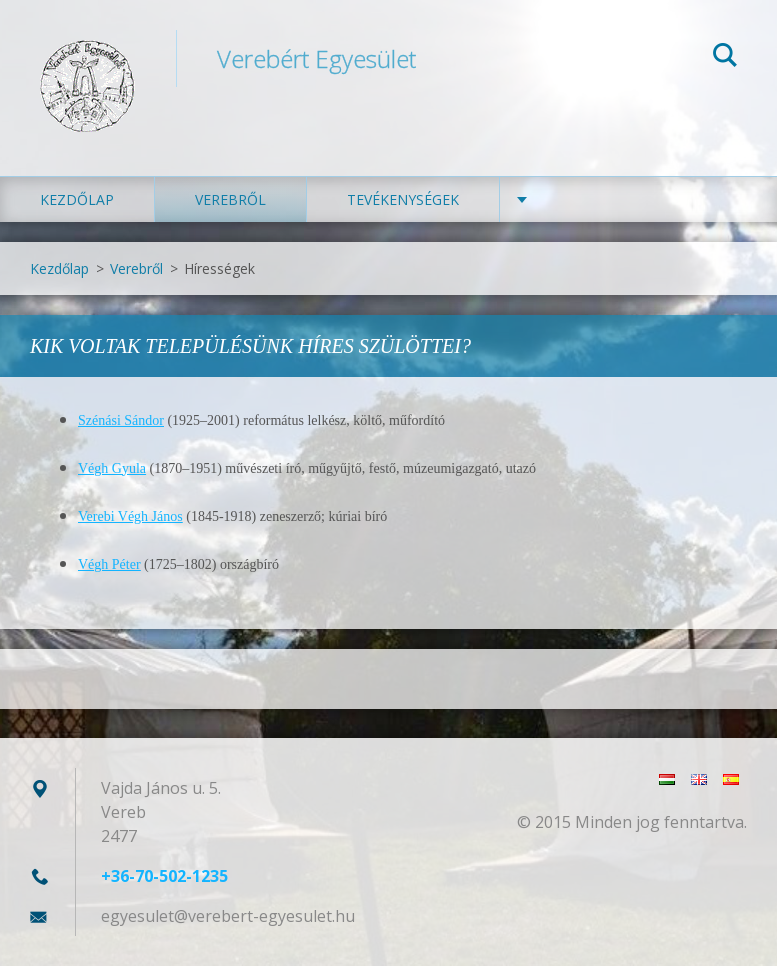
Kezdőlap (77, 199)
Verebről (230, 199)
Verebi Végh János (130, 516)
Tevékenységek (403, 199)
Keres (725, 58)
